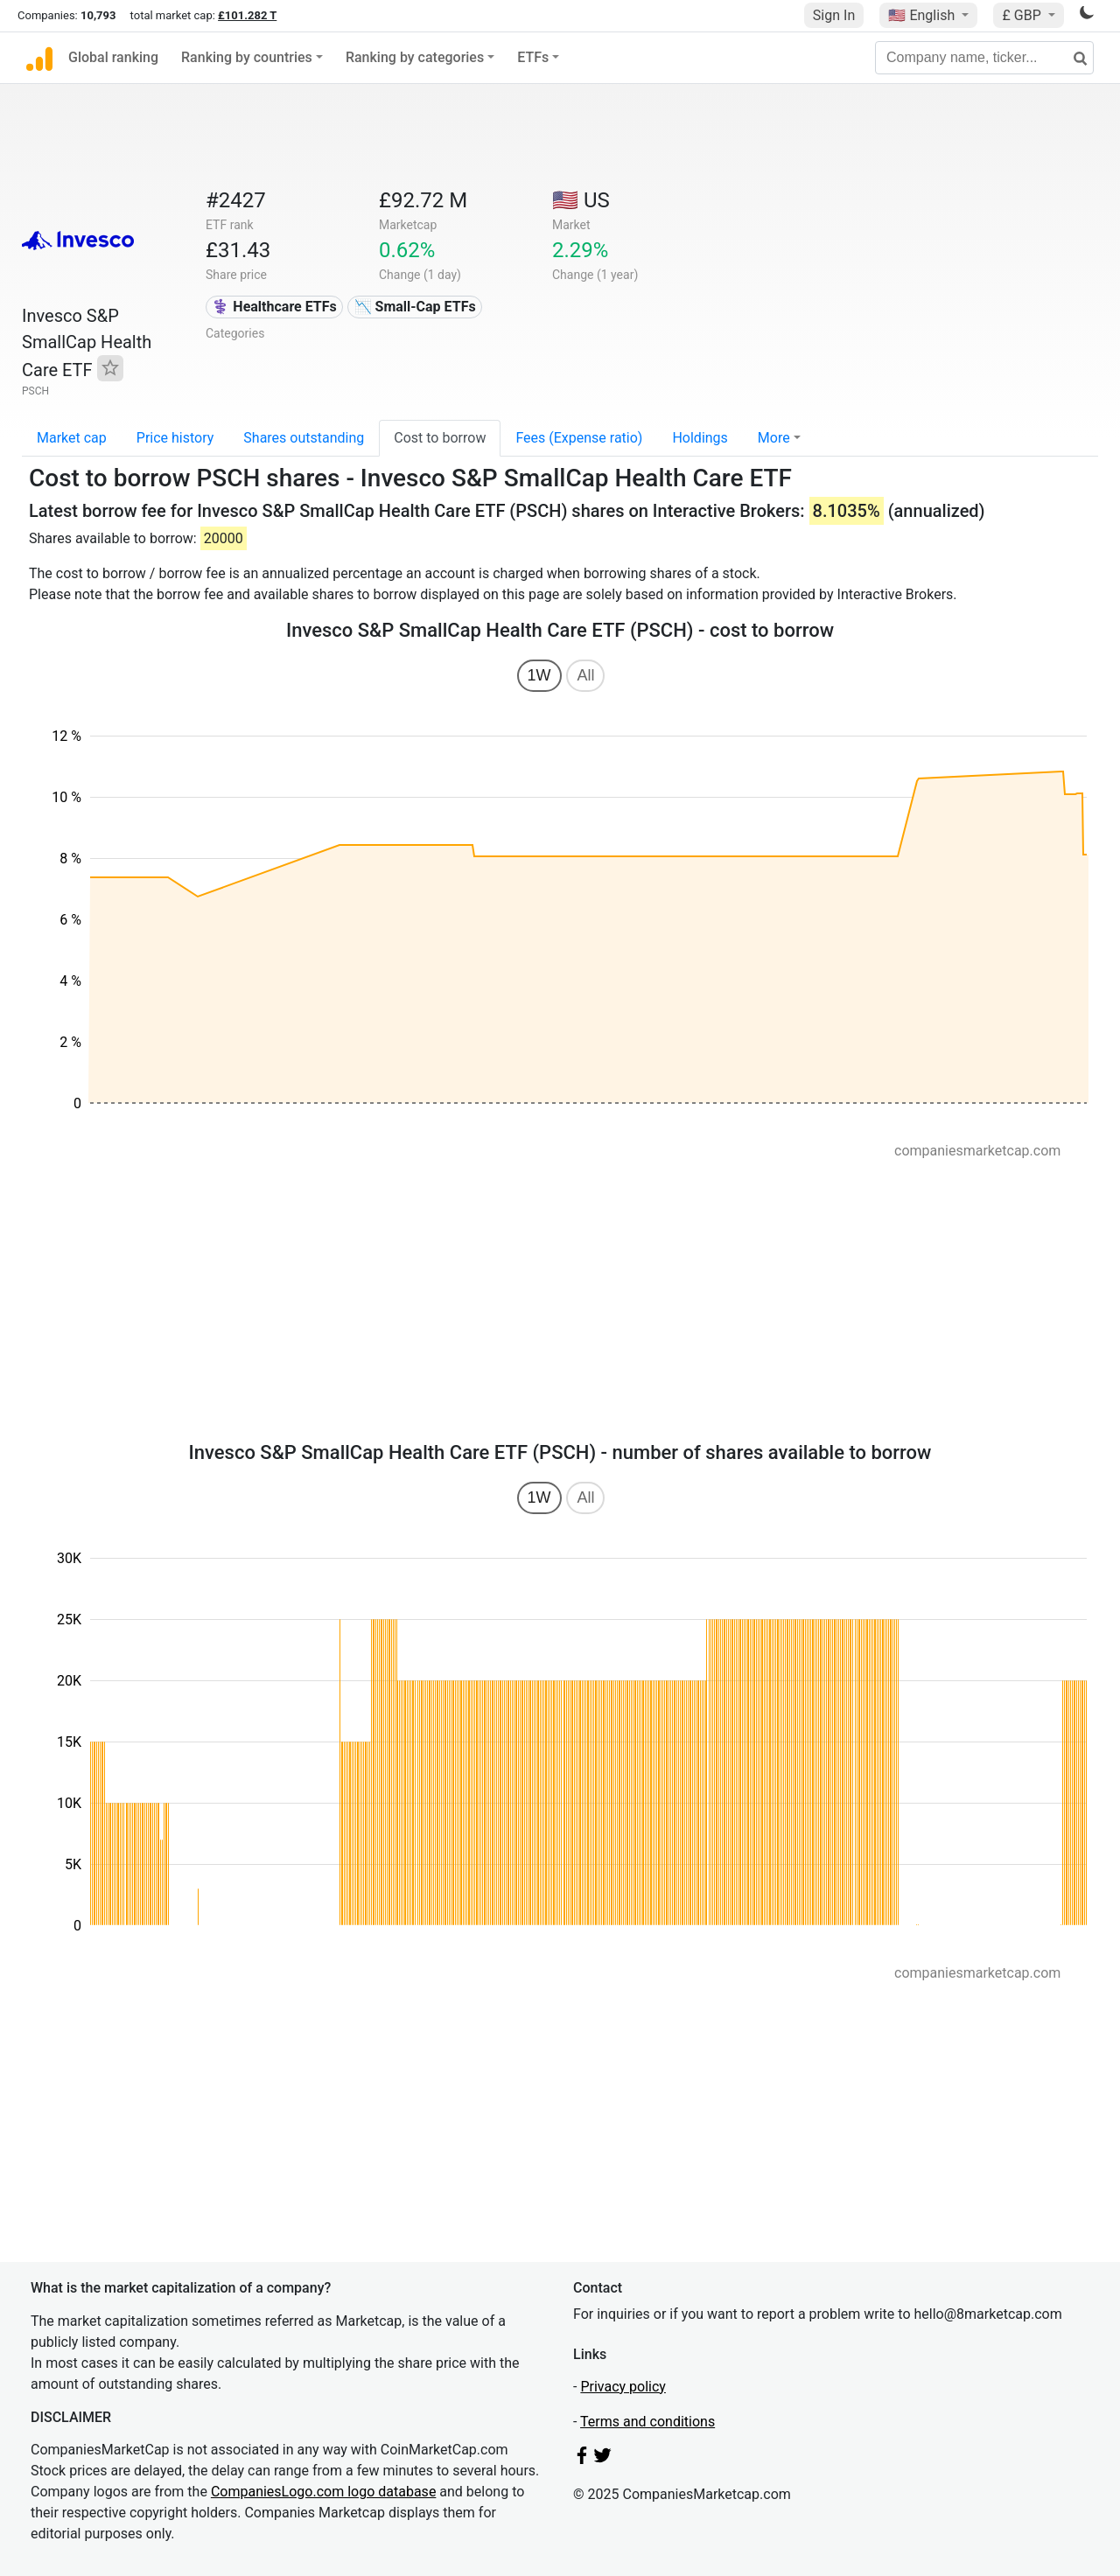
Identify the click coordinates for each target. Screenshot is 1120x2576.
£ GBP (1023, 15)
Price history (175, 437)
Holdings (699, 437)
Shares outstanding (303, 437)
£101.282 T (247, 15)
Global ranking (113, 57)
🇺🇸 (923, 15)
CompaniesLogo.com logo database (323, 2491)
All (585, 675)
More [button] (774, 437)
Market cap (72, 437)
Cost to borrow (440, 437)
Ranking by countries (246, 57)
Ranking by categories (415, 57)
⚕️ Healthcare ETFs (274, 306)
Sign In (834, 15)
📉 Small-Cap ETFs (415, 306)
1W (539, 675)
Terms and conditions (647, 2421)
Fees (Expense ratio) (578, 437)
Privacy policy (623, 2386)
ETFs (533, 57)
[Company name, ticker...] (984, 57)
